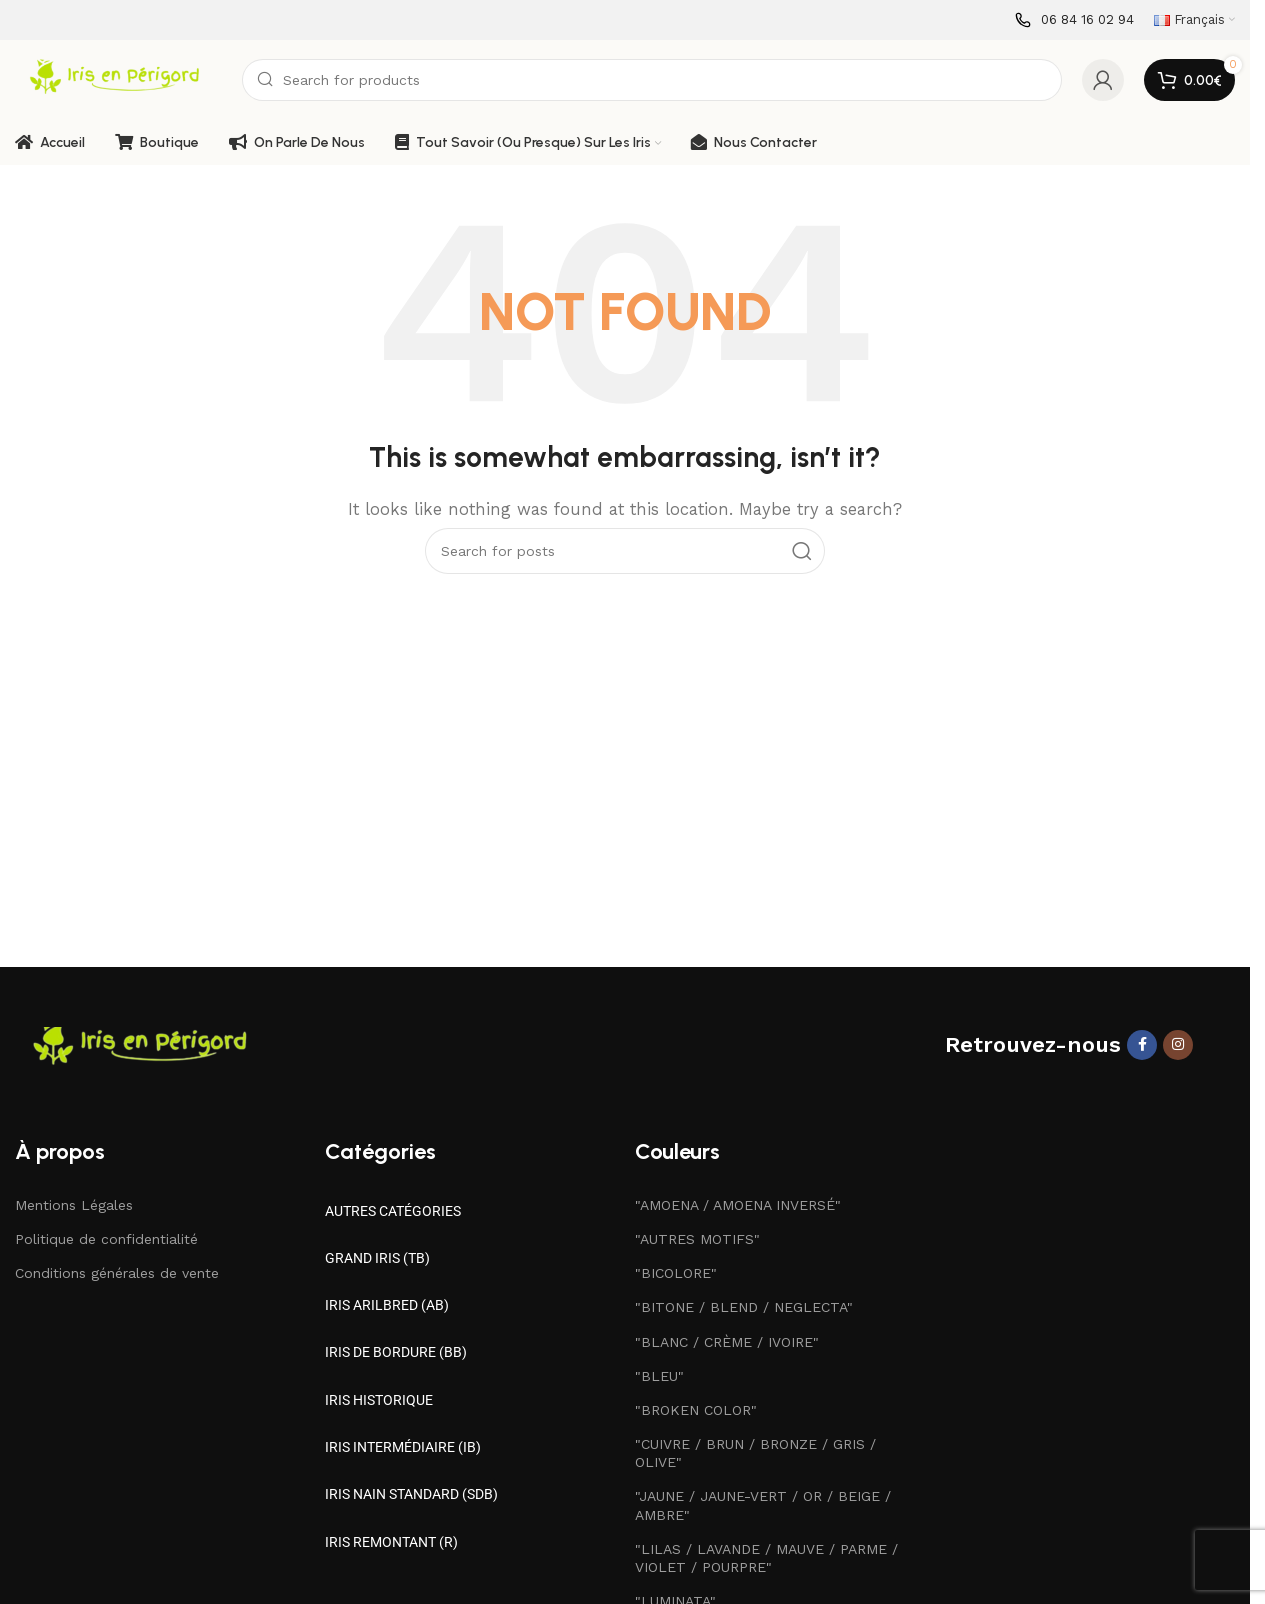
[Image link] (145, 1046)
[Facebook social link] (1142, 1045)
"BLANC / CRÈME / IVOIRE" (727, 1342)
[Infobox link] (1074, 20)
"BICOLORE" (676, 1273)
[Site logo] (118, 79)
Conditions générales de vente (117, 1273)
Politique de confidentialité (106, 1239)
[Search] (652, 80)
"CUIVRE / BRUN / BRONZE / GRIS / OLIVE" (755, 1453)
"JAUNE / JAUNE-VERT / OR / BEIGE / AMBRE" (763, 1505)
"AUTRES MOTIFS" (697, 1239)
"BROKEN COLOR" (696, 1410)
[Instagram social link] (1178, 1045)
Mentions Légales (74, 1205)
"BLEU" (659, 1376)
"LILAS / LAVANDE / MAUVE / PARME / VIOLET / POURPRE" (766, 1558)
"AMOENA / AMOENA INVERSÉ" (738, 1205)
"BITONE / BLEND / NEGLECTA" (744, 1307)
